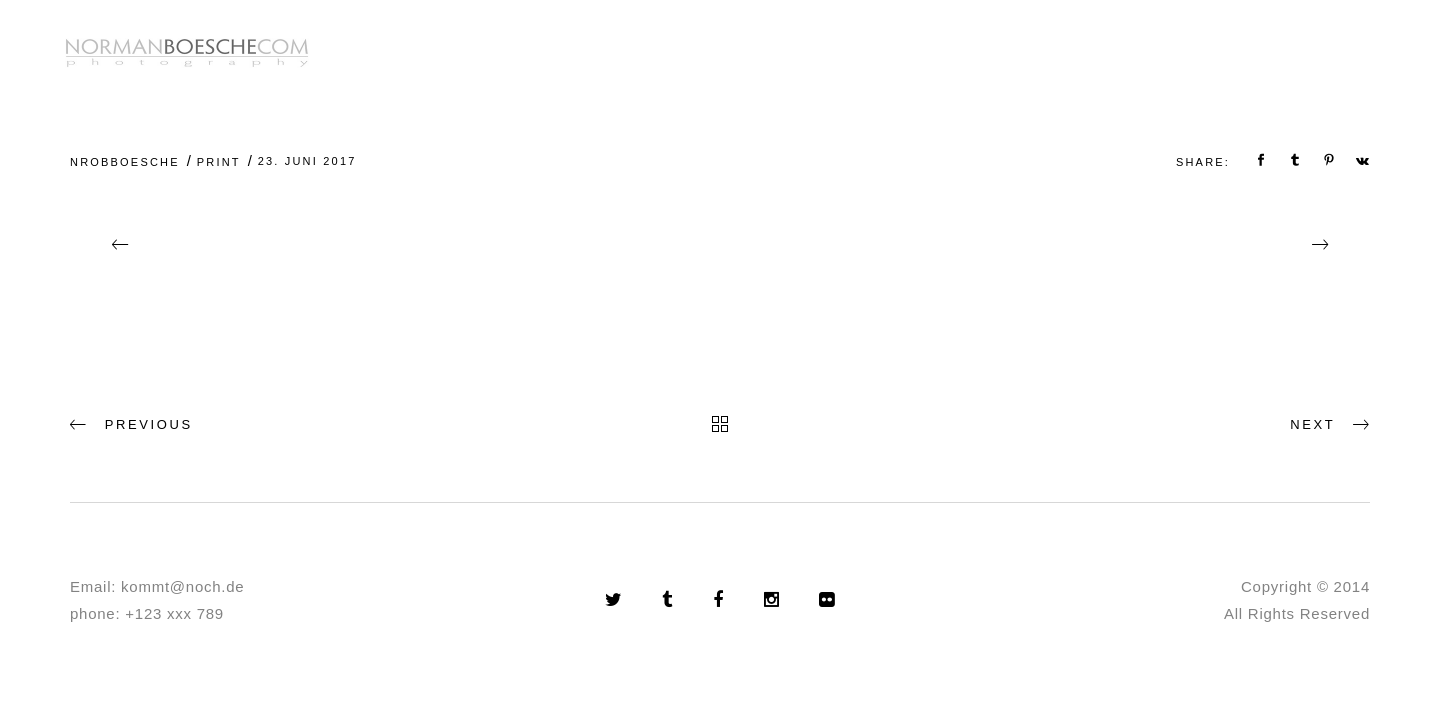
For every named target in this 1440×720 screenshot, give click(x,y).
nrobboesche (125, 162)
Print (219, 162)
